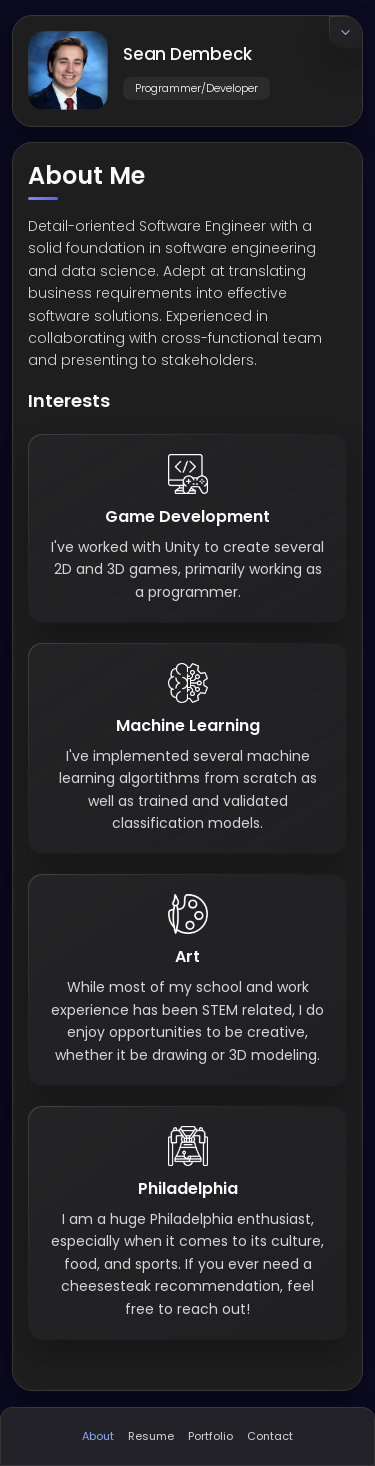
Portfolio (210, 1436)
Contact (270, 1436)
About (98, 1436)
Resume (151, 1436)
